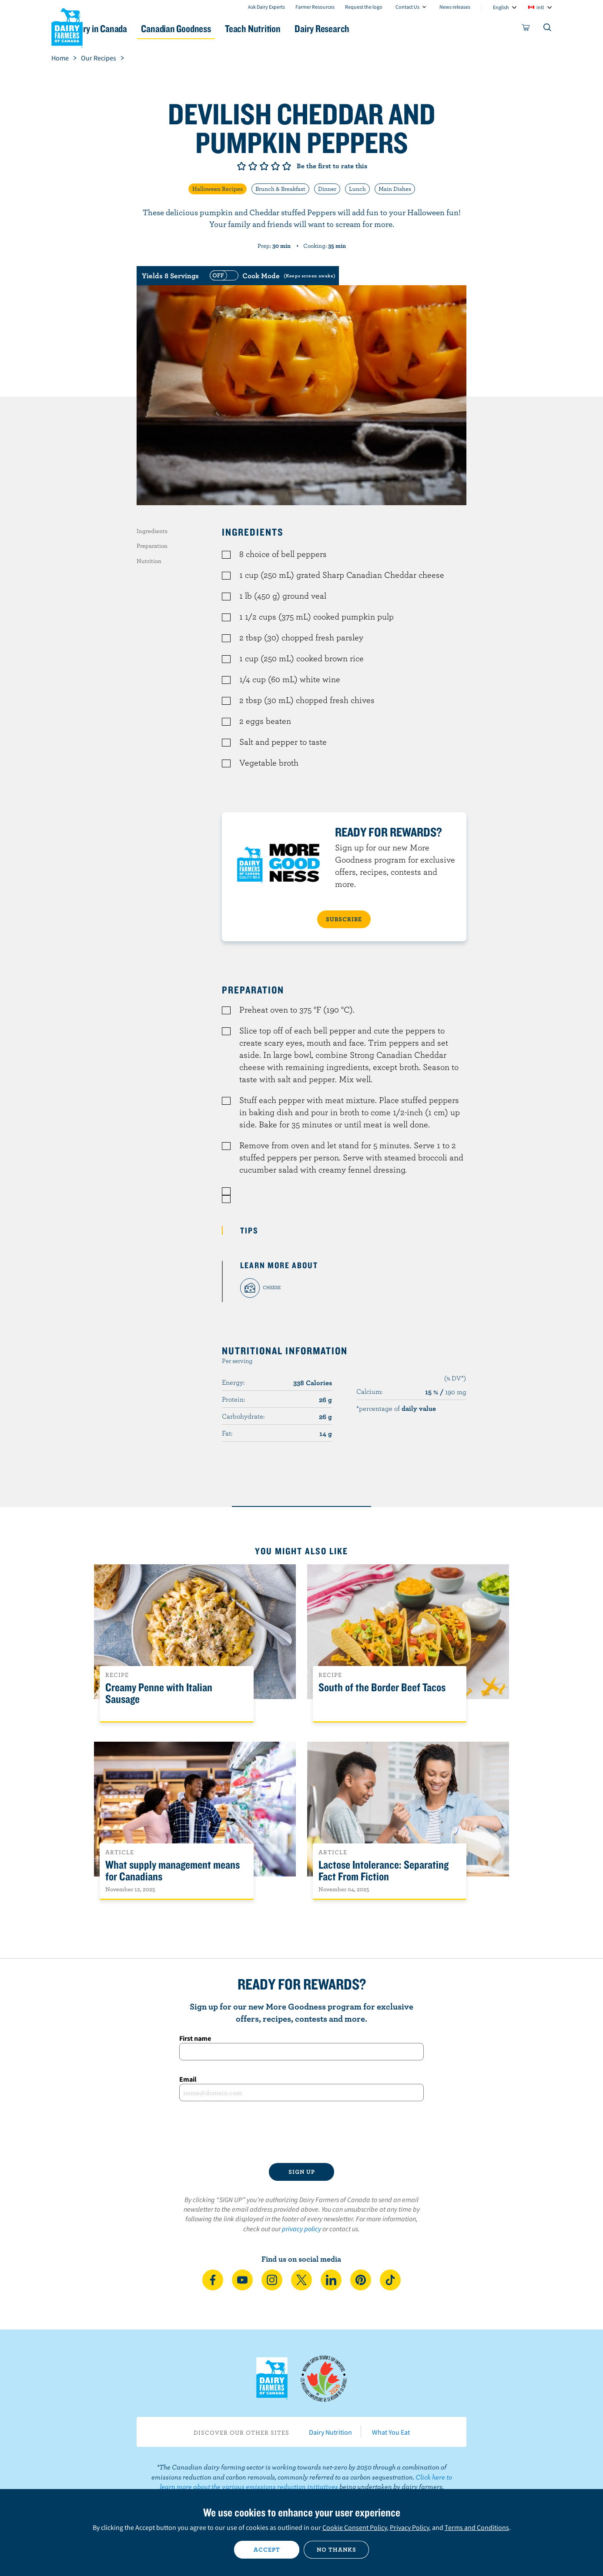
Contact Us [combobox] (407, 6)
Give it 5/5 (286, 166)
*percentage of (396, 1408)
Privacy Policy (409, 2527)
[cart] (526, 29)
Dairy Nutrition (330, 2432)
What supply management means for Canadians (172, 1871)
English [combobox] (501, 7)
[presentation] (301, 2132)
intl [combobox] (540, 7)
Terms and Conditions (477, 2527)
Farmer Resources (315, 6)
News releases (454, 6)
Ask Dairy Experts (266, 6)
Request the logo (363, 6)
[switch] (271, 275)
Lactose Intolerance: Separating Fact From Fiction (383, 1871)
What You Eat (391, 2432)
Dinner (327, 188)
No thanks (336, 2549)
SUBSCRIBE (344, 919)
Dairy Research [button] (383, 28)
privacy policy (301, 2228)
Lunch (357, 188)
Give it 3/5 (264, 166)
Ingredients (152, 530)
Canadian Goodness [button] (219, 28)
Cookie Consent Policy (354, 2527)
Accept (267, 2549)
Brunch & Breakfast (280, 188)
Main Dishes (395, 188)
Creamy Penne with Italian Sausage (158, 1693)
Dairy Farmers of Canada (67, 26)
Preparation (152, 545)
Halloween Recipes (217, 188)
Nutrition (149, 560)
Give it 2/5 (252, 166)
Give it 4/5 (275, 166)
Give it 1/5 (241, 166)
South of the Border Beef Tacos (382, 1687)
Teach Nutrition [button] (305, 28)
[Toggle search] (547, 29)
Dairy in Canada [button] (133, 28)
